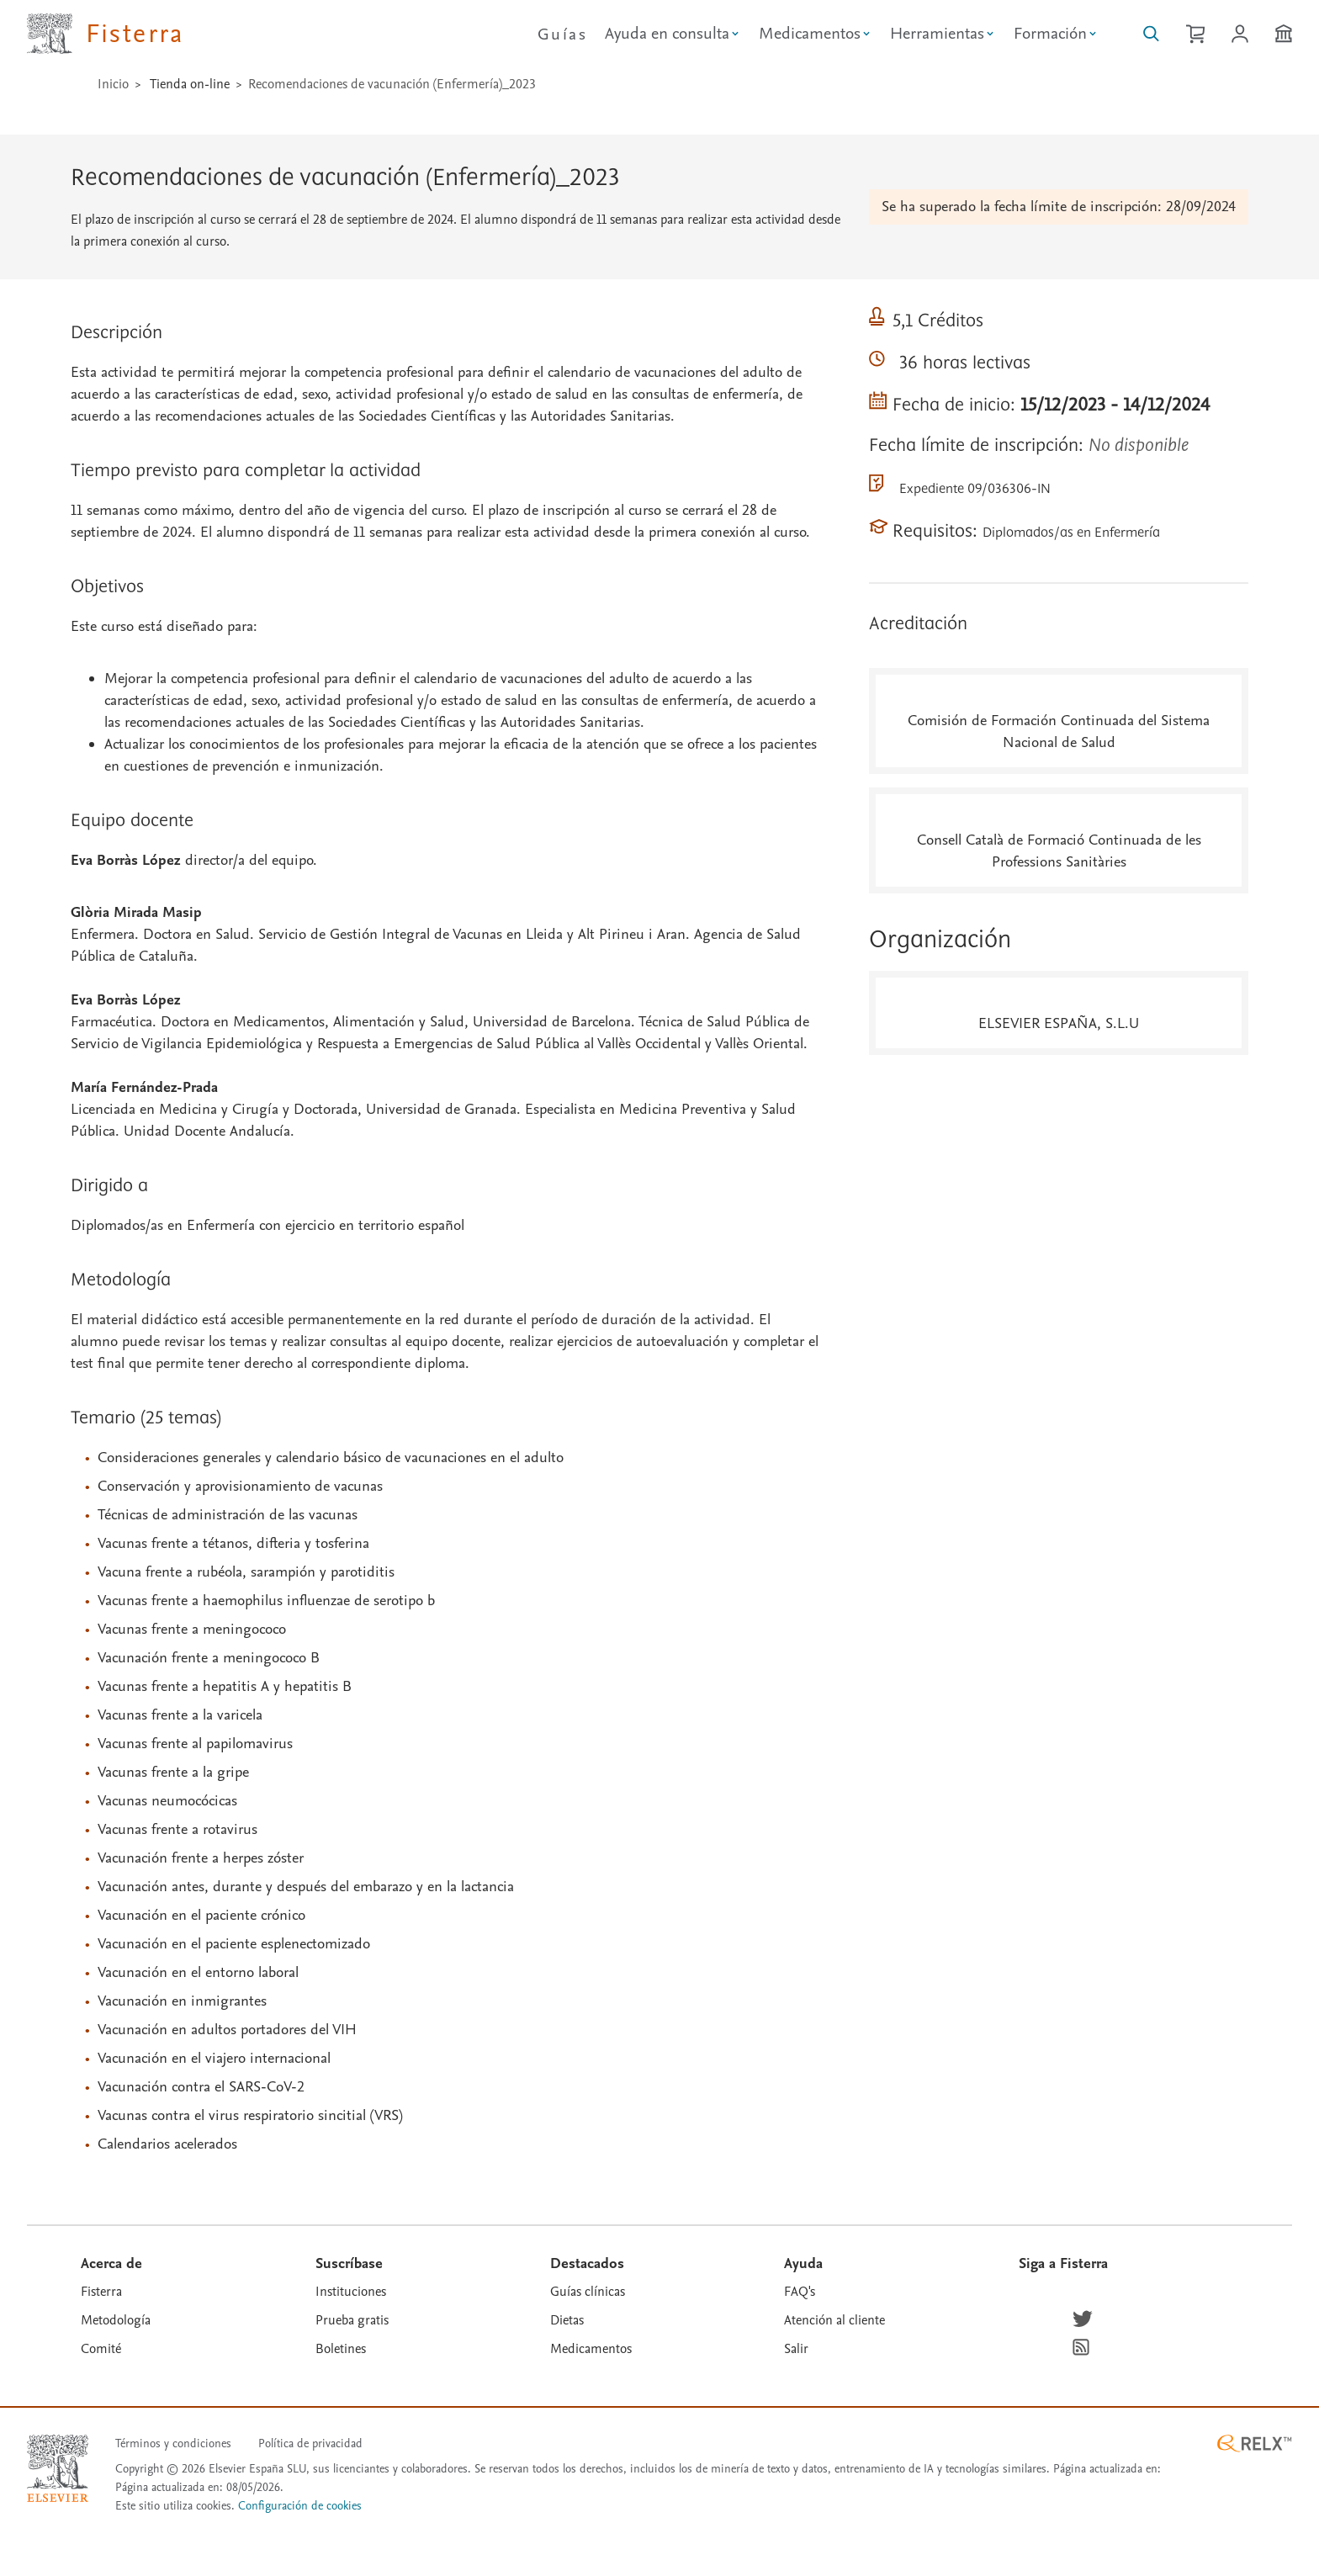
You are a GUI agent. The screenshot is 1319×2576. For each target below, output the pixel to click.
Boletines (340, 2349)
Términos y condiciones (173, 2443)
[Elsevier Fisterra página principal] (105, 33)
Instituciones (350, 2291)
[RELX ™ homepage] (1254, 2443)
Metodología (116, 2320)
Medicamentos (591, 2349)
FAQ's (799, 2291)
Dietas (567, 2320)
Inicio (113, 84)
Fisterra (101, 2291)
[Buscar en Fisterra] (1151, 34)
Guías (562, 34)
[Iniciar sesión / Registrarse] (1240, 34)
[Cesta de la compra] (1195, 34)
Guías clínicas (587, 2291)
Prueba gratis (352, 2320)
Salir (796, 2349)
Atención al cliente (834, 2320)
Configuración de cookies (300, 2506)
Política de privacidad (310, 2443)
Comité (101, 2349)
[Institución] (1284, 34)
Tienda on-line (190, 84)
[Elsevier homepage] (57, 2468)
